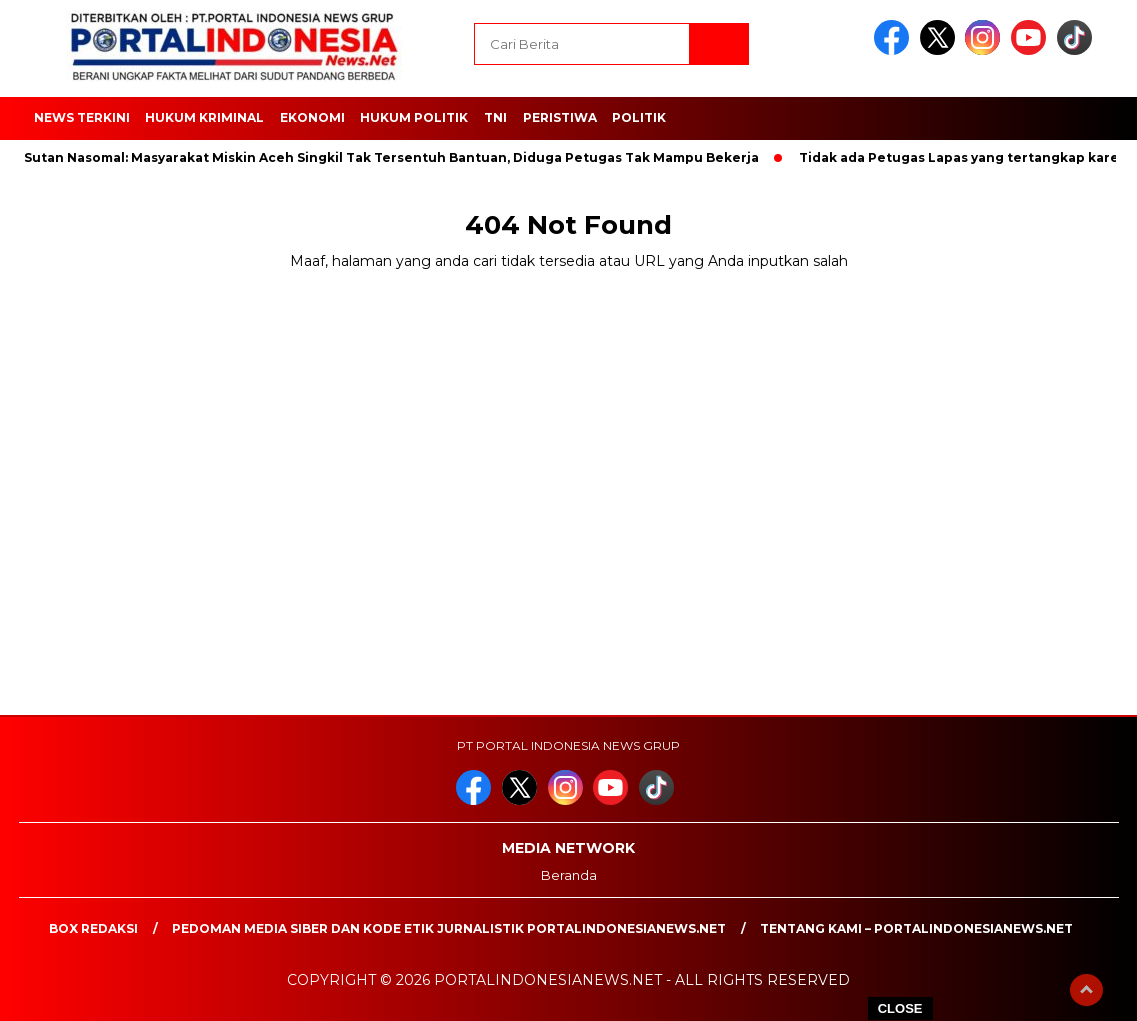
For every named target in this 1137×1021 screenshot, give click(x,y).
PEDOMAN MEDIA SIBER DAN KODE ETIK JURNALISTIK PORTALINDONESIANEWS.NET (449, 928)
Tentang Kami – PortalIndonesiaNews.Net (916, 928)
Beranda (569, 875)
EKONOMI (312, 117)
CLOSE (900, 1008)
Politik (639, 117)
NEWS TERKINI (82, 117)
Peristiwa (560, 117)
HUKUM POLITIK (414, 117)
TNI (495, 117)
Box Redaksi (93, 928)
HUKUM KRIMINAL (204, 117)
